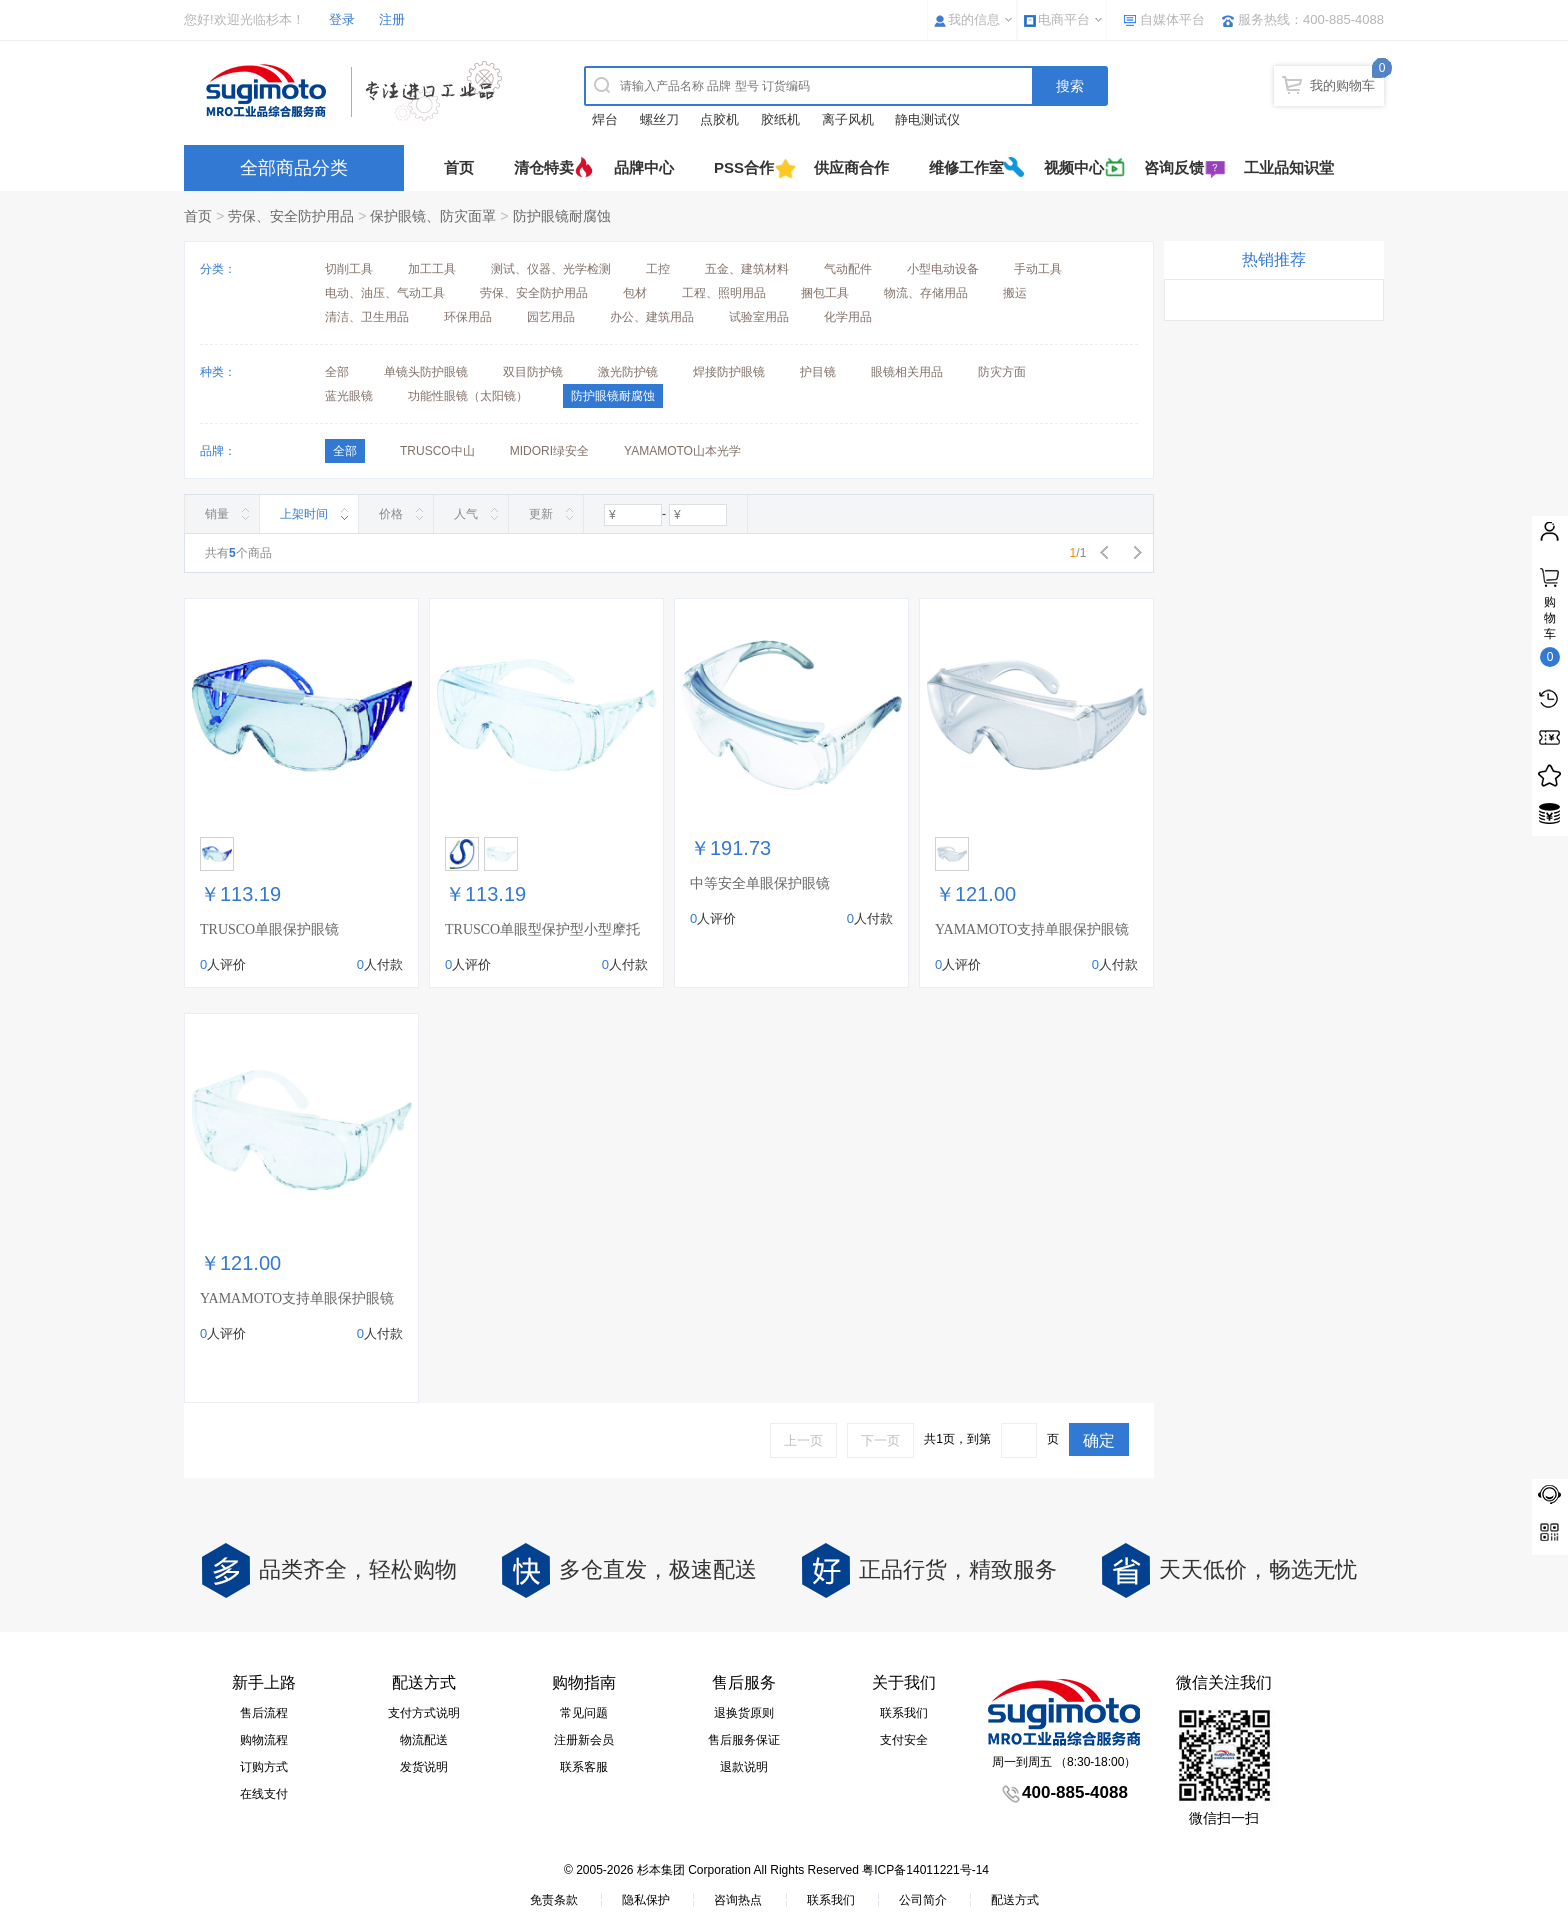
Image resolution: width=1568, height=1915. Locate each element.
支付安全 (904, 1740)
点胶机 (719, 119)
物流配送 (424, 1740)
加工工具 (432, 269)
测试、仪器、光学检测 (551, 269)
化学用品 (848, 317)
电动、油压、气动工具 (385, 293)
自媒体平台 (1172, 19)
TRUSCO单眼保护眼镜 (269, 929)
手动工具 (1038, 269)
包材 (635, 293)
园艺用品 (551, 317)
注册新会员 (584, 1740)
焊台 (605, 119)
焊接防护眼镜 (729, 372)
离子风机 (848, 119)
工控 (658, 269)
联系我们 (904, 1713)
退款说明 (744, 1767)
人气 (466, 514)
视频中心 (1074, 167)
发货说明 (424, 1767)
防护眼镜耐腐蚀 (562, 216)
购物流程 (264, 1740)
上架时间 (304, 514)
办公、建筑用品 (652, 317)
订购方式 (264, 1767)
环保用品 (468, 317)
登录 (342, 19)
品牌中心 (644, 167)
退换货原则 (744, 1713)
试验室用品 (759, 317)
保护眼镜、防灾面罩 (433, 216)
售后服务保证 (744, 1740)
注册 (392, 19)
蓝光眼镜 (349, 396)
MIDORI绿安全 (549, 451)
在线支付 (264, 1794)
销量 (217, 514)
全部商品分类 (294, 168)
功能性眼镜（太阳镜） (468, 396)
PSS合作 (744, 167)
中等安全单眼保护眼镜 (760, 883)
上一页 (803, 1440)
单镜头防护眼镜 (426, 372)
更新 (541, 514)
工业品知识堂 (1289, 167)
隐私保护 (646, 1900)
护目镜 (818, 372)
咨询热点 (738, 1900)
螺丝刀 (659, 119)
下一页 (880, 1440)
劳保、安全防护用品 (291, 216)
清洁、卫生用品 (367, 317)
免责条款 (554, 1900)
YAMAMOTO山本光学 (682, 451)
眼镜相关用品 (907, 372)
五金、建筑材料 (747, 269)
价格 (391, 514)
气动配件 (848, 269)
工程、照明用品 (724, 293)
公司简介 (923, 1900)
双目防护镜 (533, 372)
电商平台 (1064, 19)
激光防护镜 (628, 372)
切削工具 (349, 269)
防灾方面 (1002, 372)
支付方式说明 (424, 1713)
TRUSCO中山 (437, 451)
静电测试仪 (927, 119)
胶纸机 (780, 119)
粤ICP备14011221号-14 (925, 1870)
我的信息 (974, 19)
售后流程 (264, 1713)
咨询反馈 (1174, 167)
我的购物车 (1342, 85)
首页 (459, 167)
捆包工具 (825, 293)
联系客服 (584, 1767)
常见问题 (584, 1713)
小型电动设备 (943, 269)
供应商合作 (851, 167)
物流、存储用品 (926, 293)
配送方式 (1015, 1900)
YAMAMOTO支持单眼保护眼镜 (1032, 929)
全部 (337, 372)
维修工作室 (966, 167)
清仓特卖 (544, 167)
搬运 (1015, 293)
